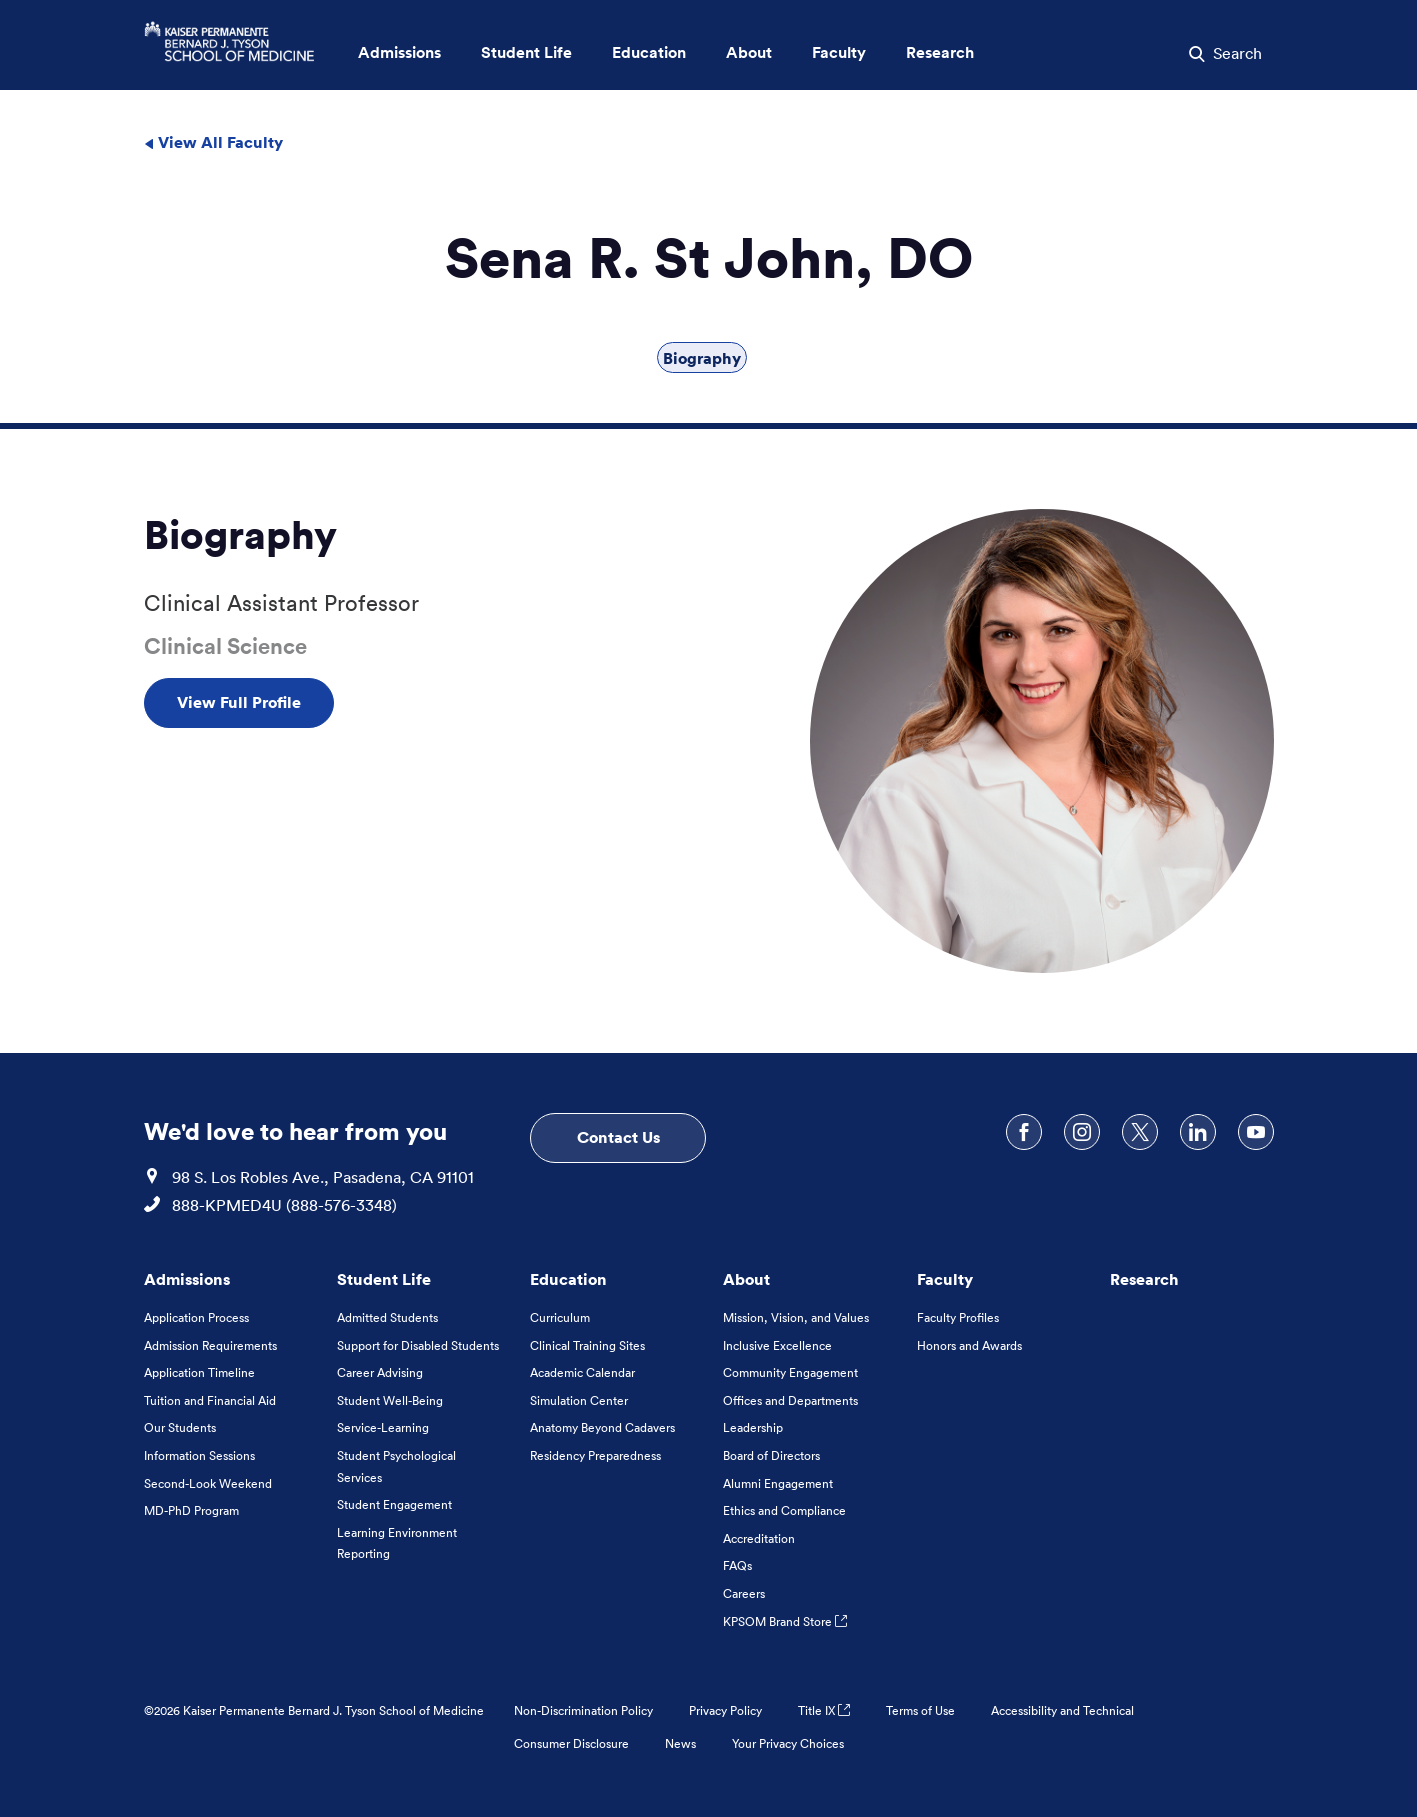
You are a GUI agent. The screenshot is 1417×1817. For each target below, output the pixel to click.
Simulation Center (579, 1400)
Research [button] (940, 52)
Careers (744, 1593)
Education (568, 1279)
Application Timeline (199, 1372)
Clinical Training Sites (587, 1345)
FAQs (737, 1565)
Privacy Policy (725, 1710)
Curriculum (560, 1317)
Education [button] (649, 52)
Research (1144, 1279)
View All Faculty (213, 142)
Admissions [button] (399, 52)
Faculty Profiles (958, 1317)
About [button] (749, 52)
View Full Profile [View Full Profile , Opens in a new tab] (239, 702)
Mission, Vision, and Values (796, 1317)
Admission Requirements (210, 1345)
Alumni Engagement (778, 1483)
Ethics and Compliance (784, 1510)
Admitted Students (387, 1317)
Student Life (384, 1279)
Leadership (753, 1427)
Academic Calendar (582, 1372)
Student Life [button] (526, 52)
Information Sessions (199, 1455)
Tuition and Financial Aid (210, 1400)
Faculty (945, 1279)
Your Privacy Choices (788, 1743)
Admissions (187, 1279)
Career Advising (380, 1372)
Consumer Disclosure (571, 1743)
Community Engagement (790, 1372)
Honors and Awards (969, 1345)
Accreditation (759, 1538)
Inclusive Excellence (777, 1345)
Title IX (824, 1710)
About (746, 1279)
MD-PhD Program (191, 1510)
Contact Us (618, 1137)
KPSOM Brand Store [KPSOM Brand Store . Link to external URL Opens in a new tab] (785, 1621)
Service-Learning (383, 1427)
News (680, 1743)
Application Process (196, 1317)
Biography (702, 358)
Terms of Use (920, 1710)
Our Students (180, 1427)
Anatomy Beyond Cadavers (602, 1427)
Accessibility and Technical (1062, 1710)
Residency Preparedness (595, 1455)
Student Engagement (394, 1504)
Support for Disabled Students (418, 1345)
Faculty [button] (839, 52)
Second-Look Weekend (208, 1483)
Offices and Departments (790, 1400)
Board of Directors (771, 1455)
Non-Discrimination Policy (583, 1710)
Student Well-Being (390, 1400)
